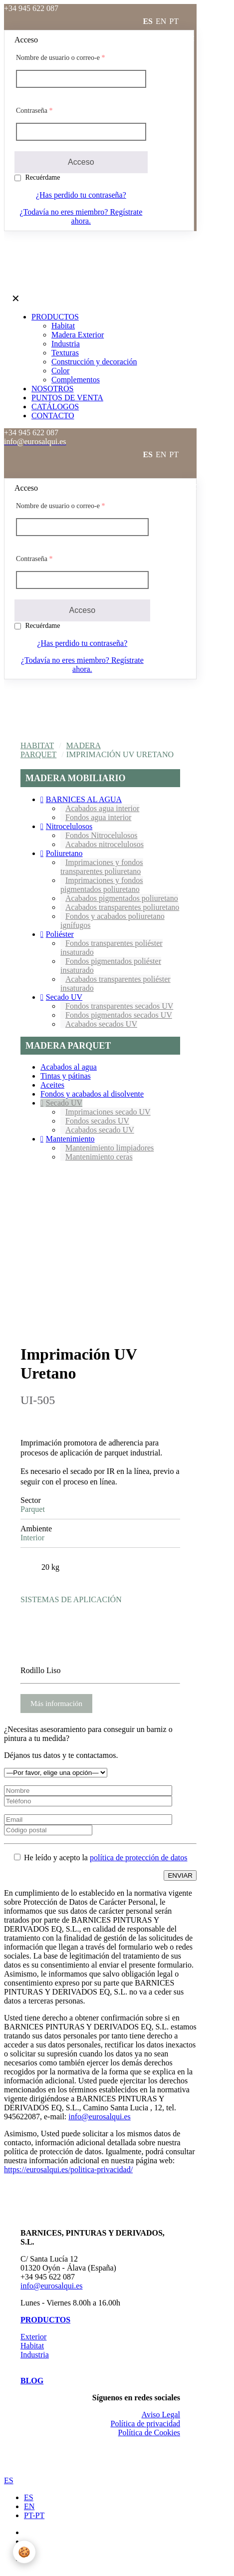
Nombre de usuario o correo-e (60, 57)
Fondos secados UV (97, 1121)
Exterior (33, 2336)
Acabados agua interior (102, 808)
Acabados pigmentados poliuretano (121, 898)
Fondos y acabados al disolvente (92, 1094)
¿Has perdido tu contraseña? (81, 195)
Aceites (52, 1085)
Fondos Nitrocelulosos (101, 835)
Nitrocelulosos (69, 826)
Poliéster (60, 934)
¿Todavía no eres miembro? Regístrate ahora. (80, 216)
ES (8, 2480)
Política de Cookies (149, 2432)
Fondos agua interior (98, 817)
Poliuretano (64, 853)
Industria (34, 2354)
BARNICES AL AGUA (84, 799)
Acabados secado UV (99, 1130)
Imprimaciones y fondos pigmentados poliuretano (101, 884)
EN (29, 2506)
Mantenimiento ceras (99, 1156)
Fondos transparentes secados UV (119, 1006)
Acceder (181, 37)
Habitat (37, 745)
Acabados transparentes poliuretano (122, 907)
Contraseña (34, 110)
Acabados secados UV (101, 1024)
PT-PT (34, 2515)
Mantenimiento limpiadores (109, 1148)
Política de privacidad (145, 2423)
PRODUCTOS (45, 2319)
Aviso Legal (161, 2414)
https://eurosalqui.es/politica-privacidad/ (68, 2169)
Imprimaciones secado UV (108, 1112)
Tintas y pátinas (65, 1076)
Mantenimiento (70, 1139)
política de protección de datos (138, 1857)
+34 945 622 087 (47, 2277)
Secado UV (64, 997)
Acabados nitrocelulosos (104, 844)
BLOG (31, 2380)
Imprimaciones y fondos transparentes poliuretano (101, 866)
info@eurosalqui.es (99, 2116)
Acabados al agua (68, 1067)
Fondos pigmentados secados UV (118, 1015)
